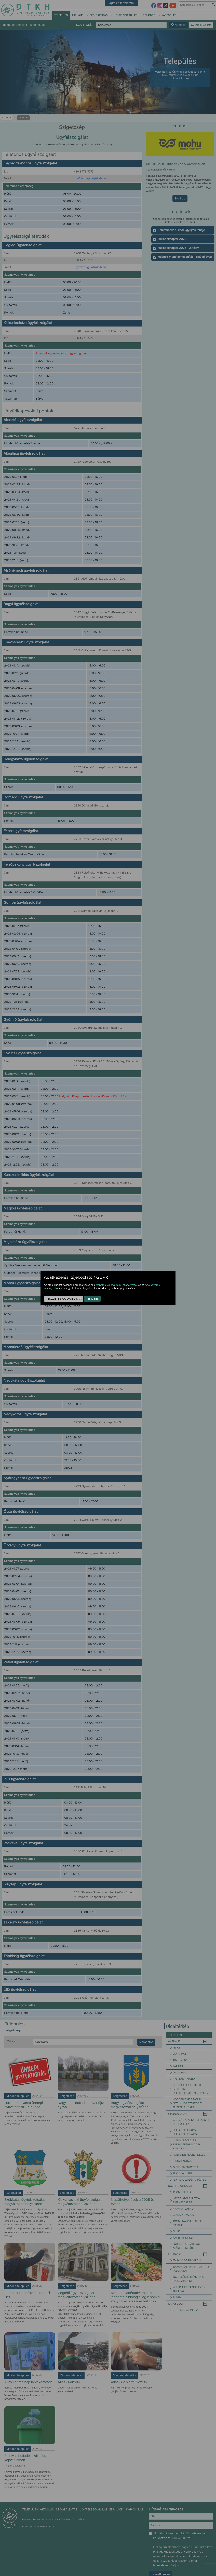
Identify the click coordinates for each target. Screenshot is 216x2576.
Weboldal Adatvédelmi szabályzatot (117, 1285)
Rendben (92, 1298)
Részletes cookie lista (64, 1298)
